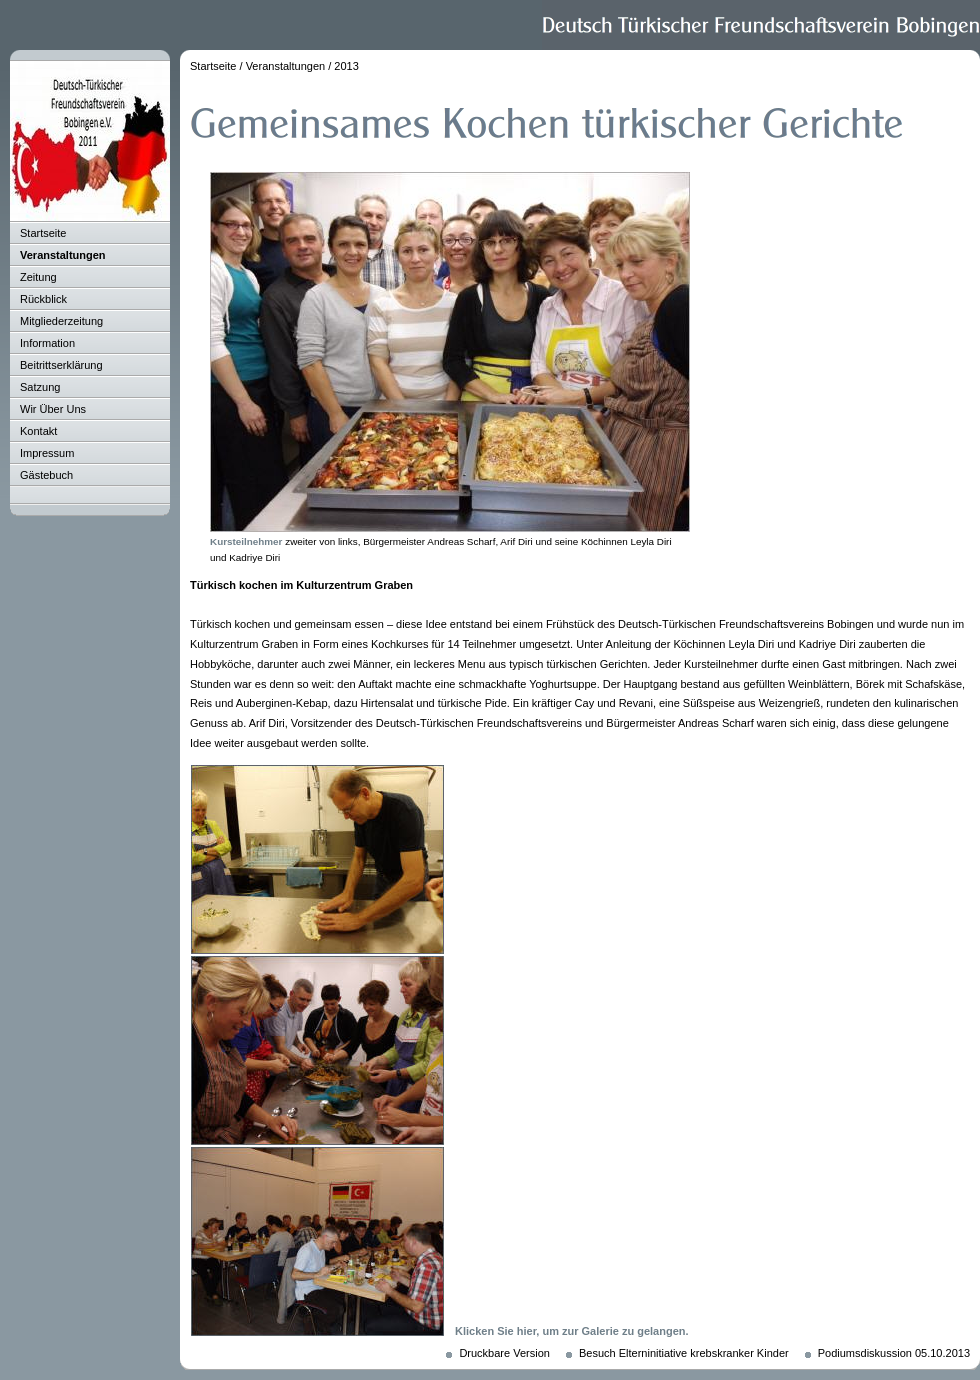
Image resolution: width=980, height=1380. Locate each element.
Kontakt (38, 431)
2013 (346, 66)
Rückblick (43, 299)
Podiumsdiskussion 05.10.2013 (894, 1353)
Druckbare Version (504, 1353)
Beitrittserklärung (61, 365)
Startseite (43, 233)
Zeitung (38, 277)
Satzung (40, 387)
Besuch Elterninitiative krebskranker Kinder (684, 1353)
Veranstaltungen (63, 255)
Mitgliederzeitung (61, 321)
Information (47, 343)
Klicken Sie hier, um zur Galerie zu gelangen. (572, 1331)
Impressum (47, 453)
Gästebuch (46, 475)
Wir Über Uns (53, 409)
